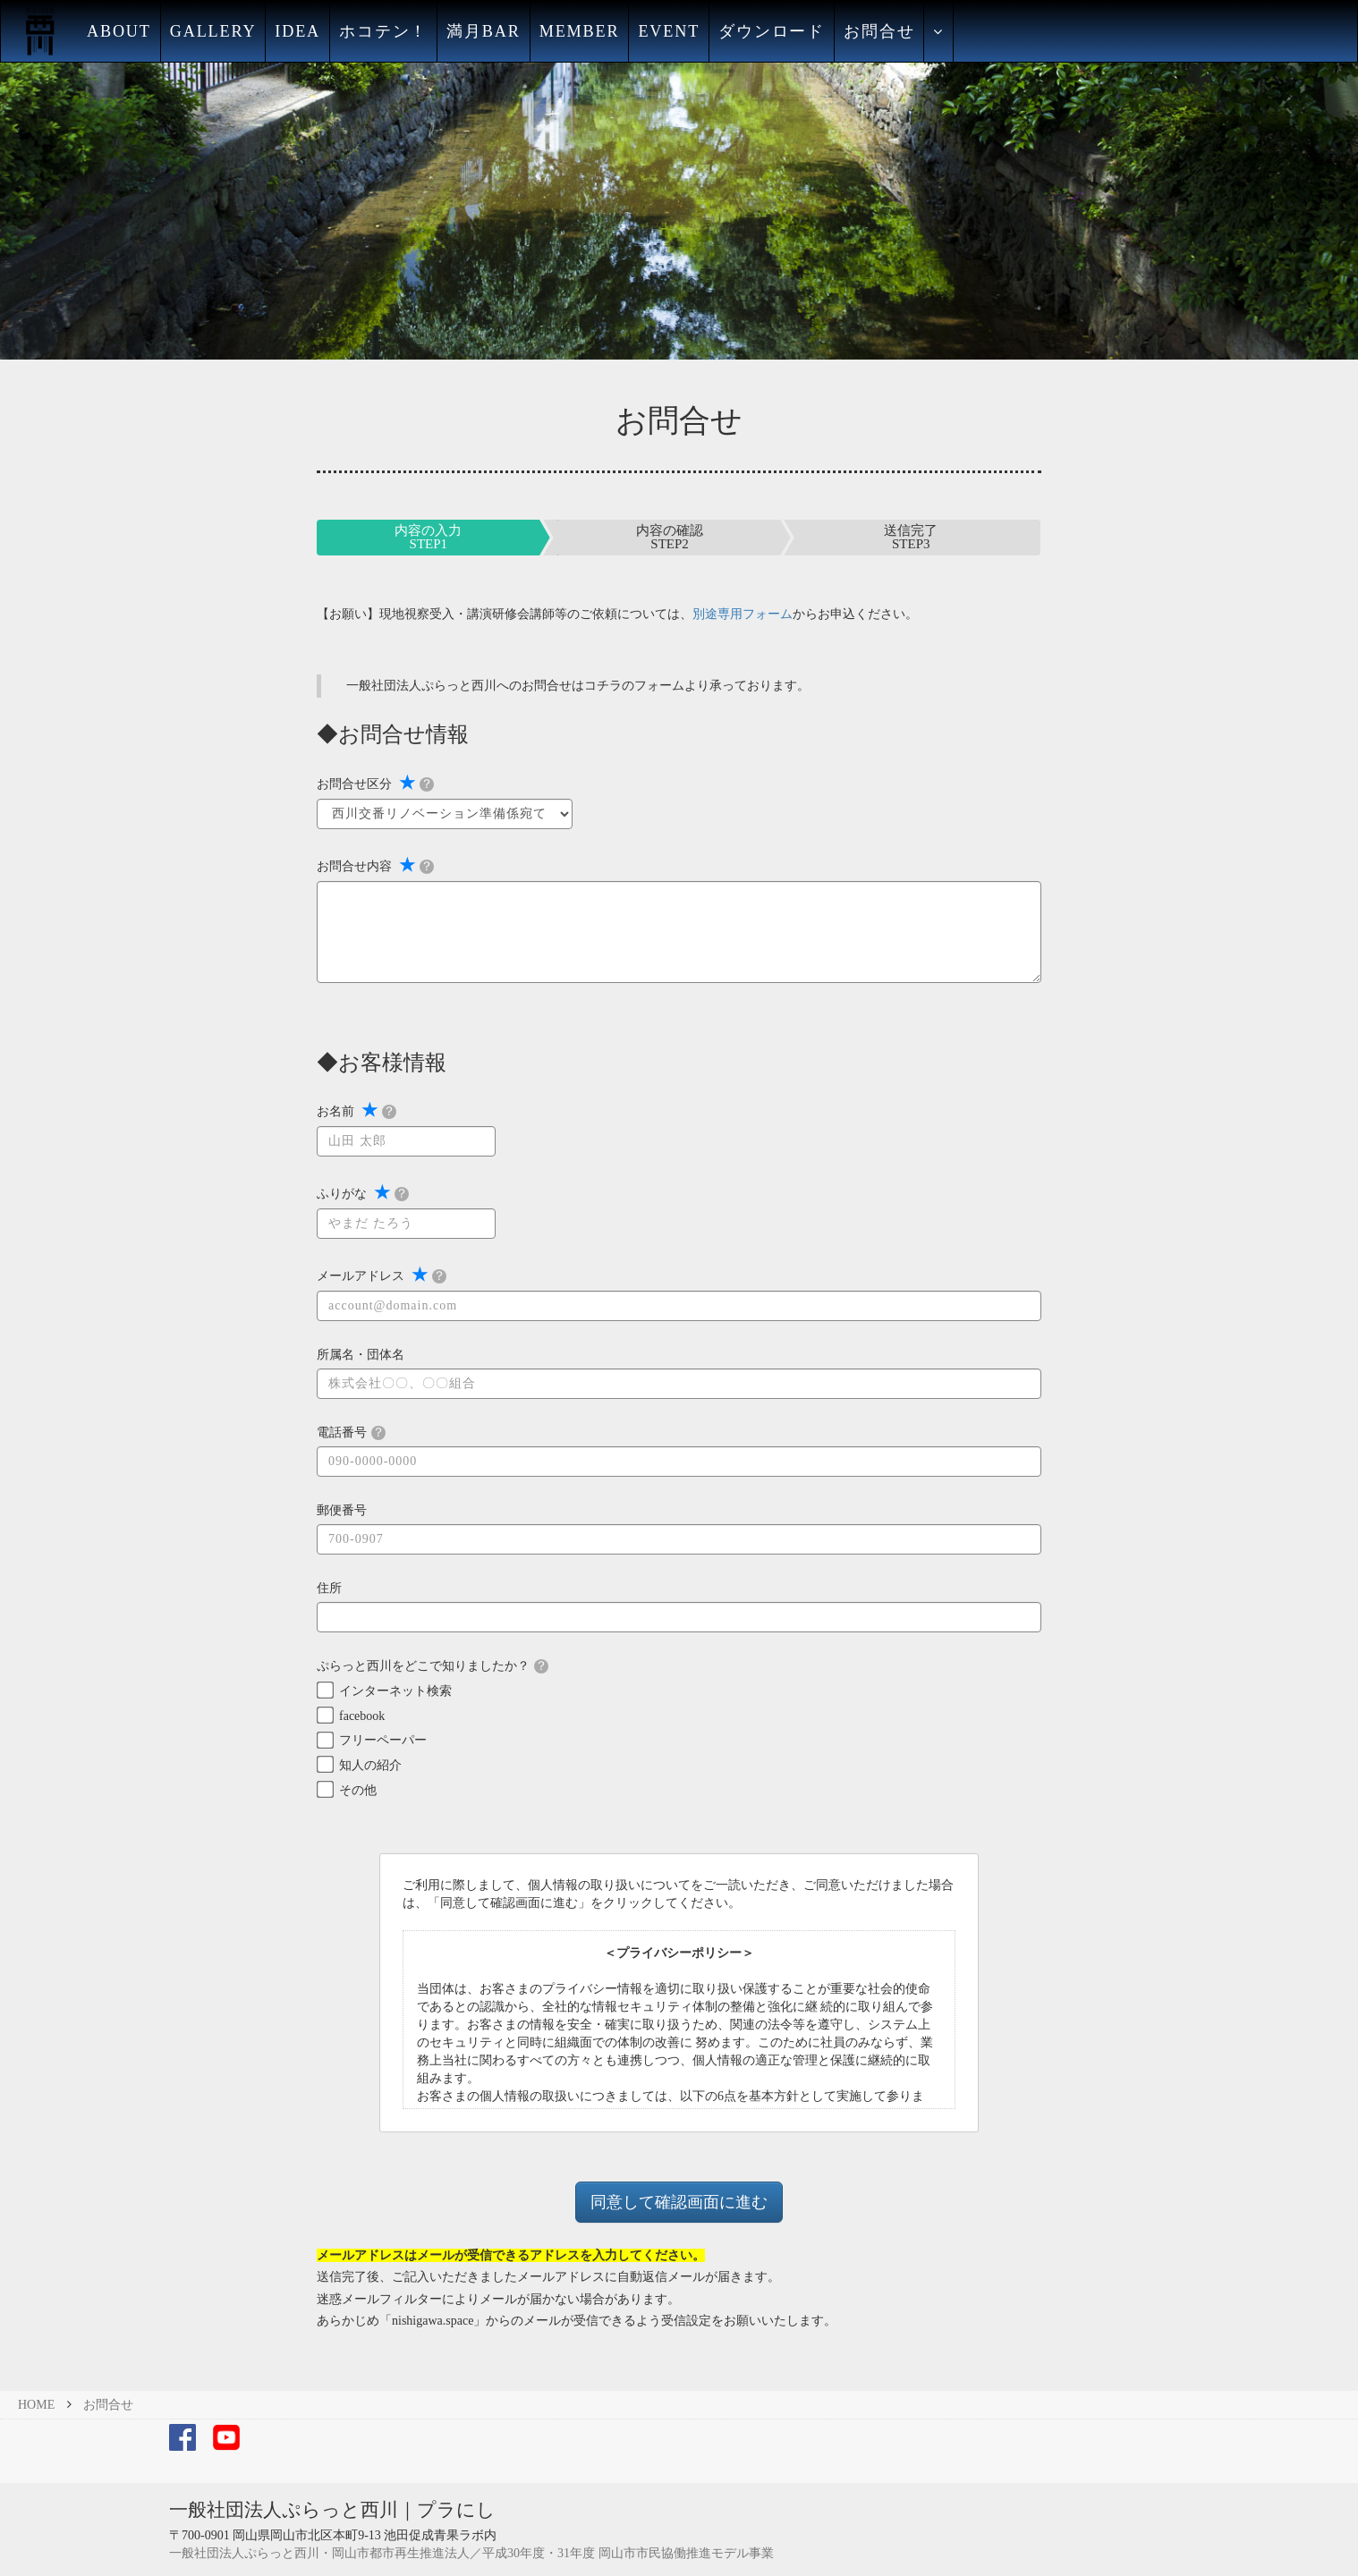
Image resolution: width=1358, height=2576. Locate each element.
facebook (362, 1716)
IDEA (297, 31)
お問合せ (879, 31)
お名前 (356, 1110)
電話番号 (351, 1433)
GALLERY (213, 31)
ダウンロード (771, 31)
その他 (358, 1790)
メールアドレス (381, 1275)
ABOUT (119, 31)
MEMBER (579, 31)
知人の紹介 (370, 1765)
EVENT (669, 31)
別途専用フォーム (742, 614)
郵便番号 (342, 1510)
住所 (329, 1588)
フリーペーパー (383, 1740)
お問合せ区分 (375, 783)
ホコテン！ (383, 31)
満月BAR (483, 31)
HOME (36, 2404)
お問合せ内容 (375, 865)
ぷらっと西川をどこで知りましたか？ (432, 1666)
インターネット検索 (395, 1691)
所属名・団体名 (360, 1354)
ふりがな (363, 1192)
